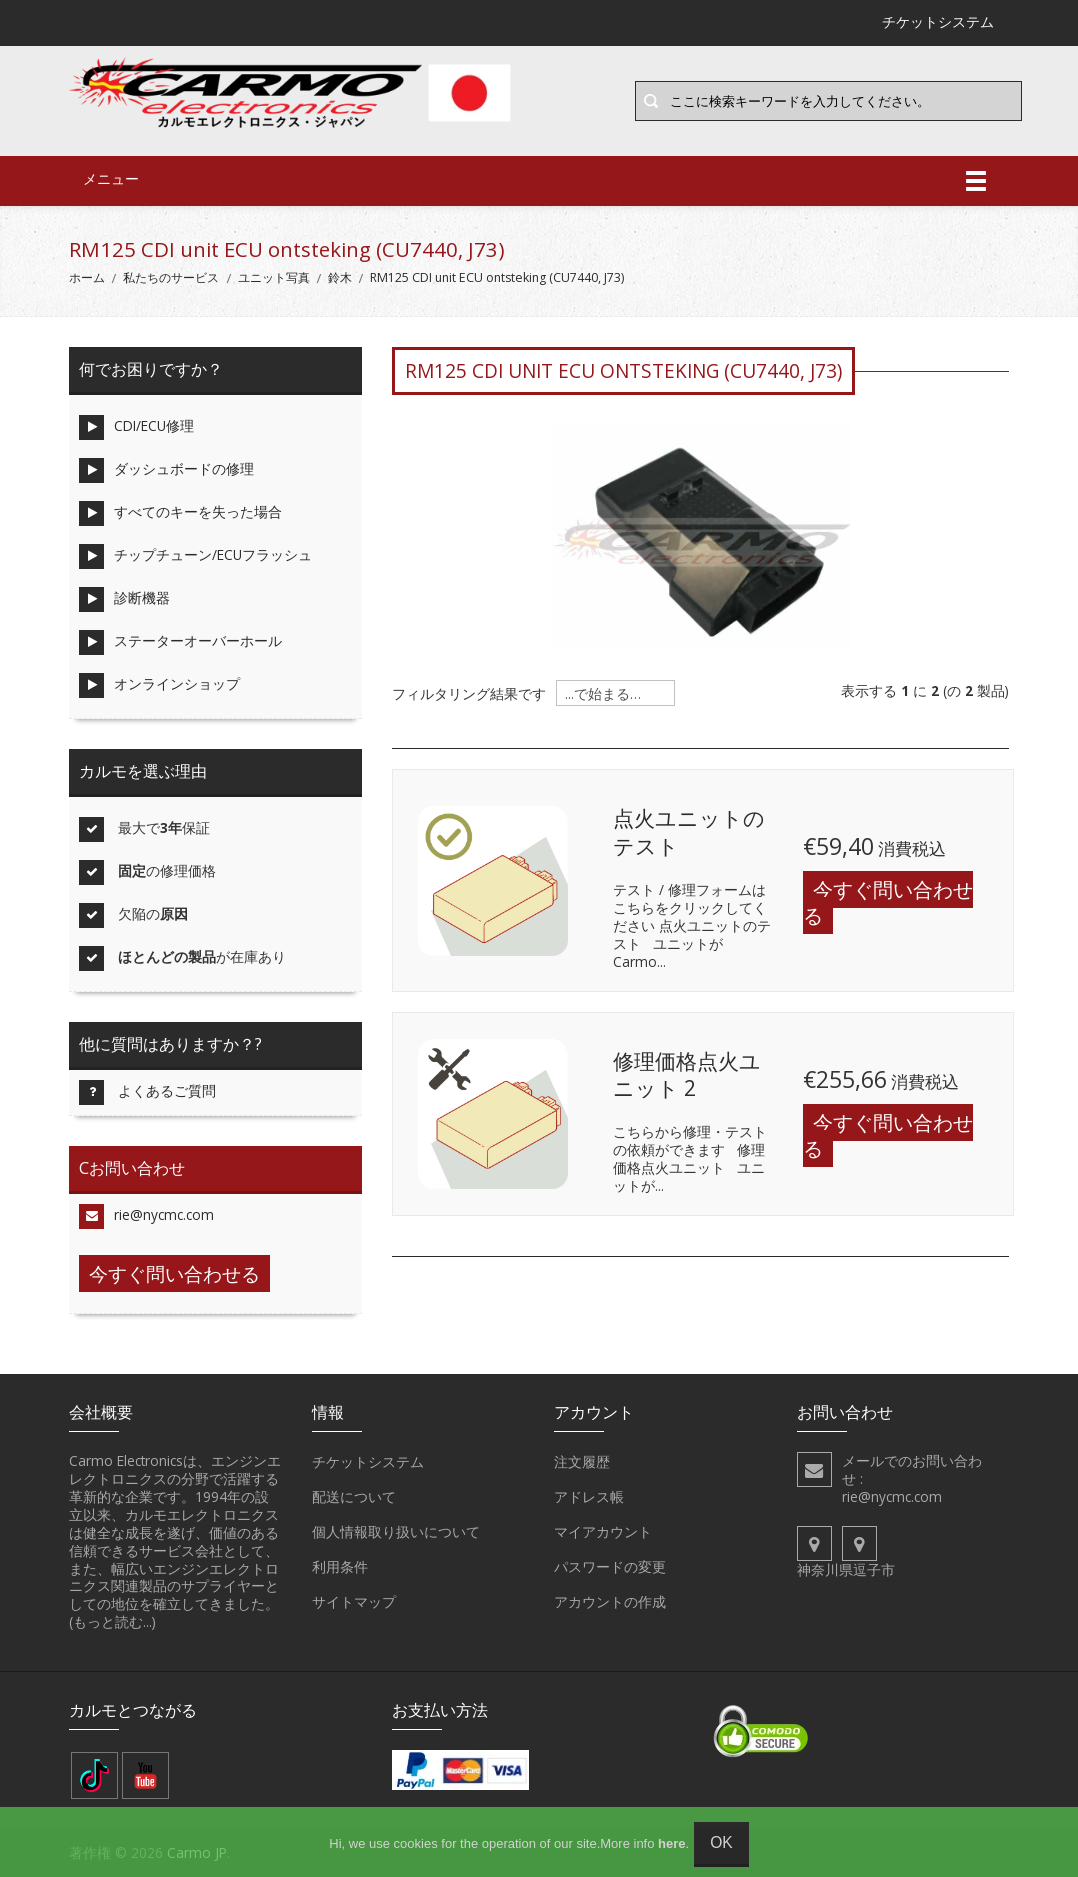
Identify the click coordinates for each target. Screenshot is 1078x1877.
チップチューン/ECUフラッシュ (195, 556)
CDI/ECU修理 (136, 427)
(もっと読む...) (112, 1621)
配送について (354, 1497)
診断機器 (124, 599)
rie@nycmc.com (146, 1216)
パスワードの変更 (610, 1567)
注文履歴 (582, 1462)
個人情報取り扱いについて (396, 1532)
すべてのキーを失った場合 (180, 513)
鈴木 (340, 277)
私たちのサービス (171, 277)
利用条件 (340, 1567)
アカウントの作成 (610, 1602)
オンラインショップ (159, 685)
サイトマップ (354, 1602)
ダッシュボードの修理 (166, 470)
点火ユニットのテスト (689, 832)
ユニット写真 (274, 277)
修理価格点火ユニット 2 (687, 1075)
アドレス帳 (589, 1497)
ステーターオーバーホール (180, 642)
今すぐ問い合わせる (888, 902)
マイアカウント (603, 1532)
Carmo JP (197, 1852)
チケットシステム (368, 1462)
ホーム (87, 277)
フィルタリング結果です (469, 694)
